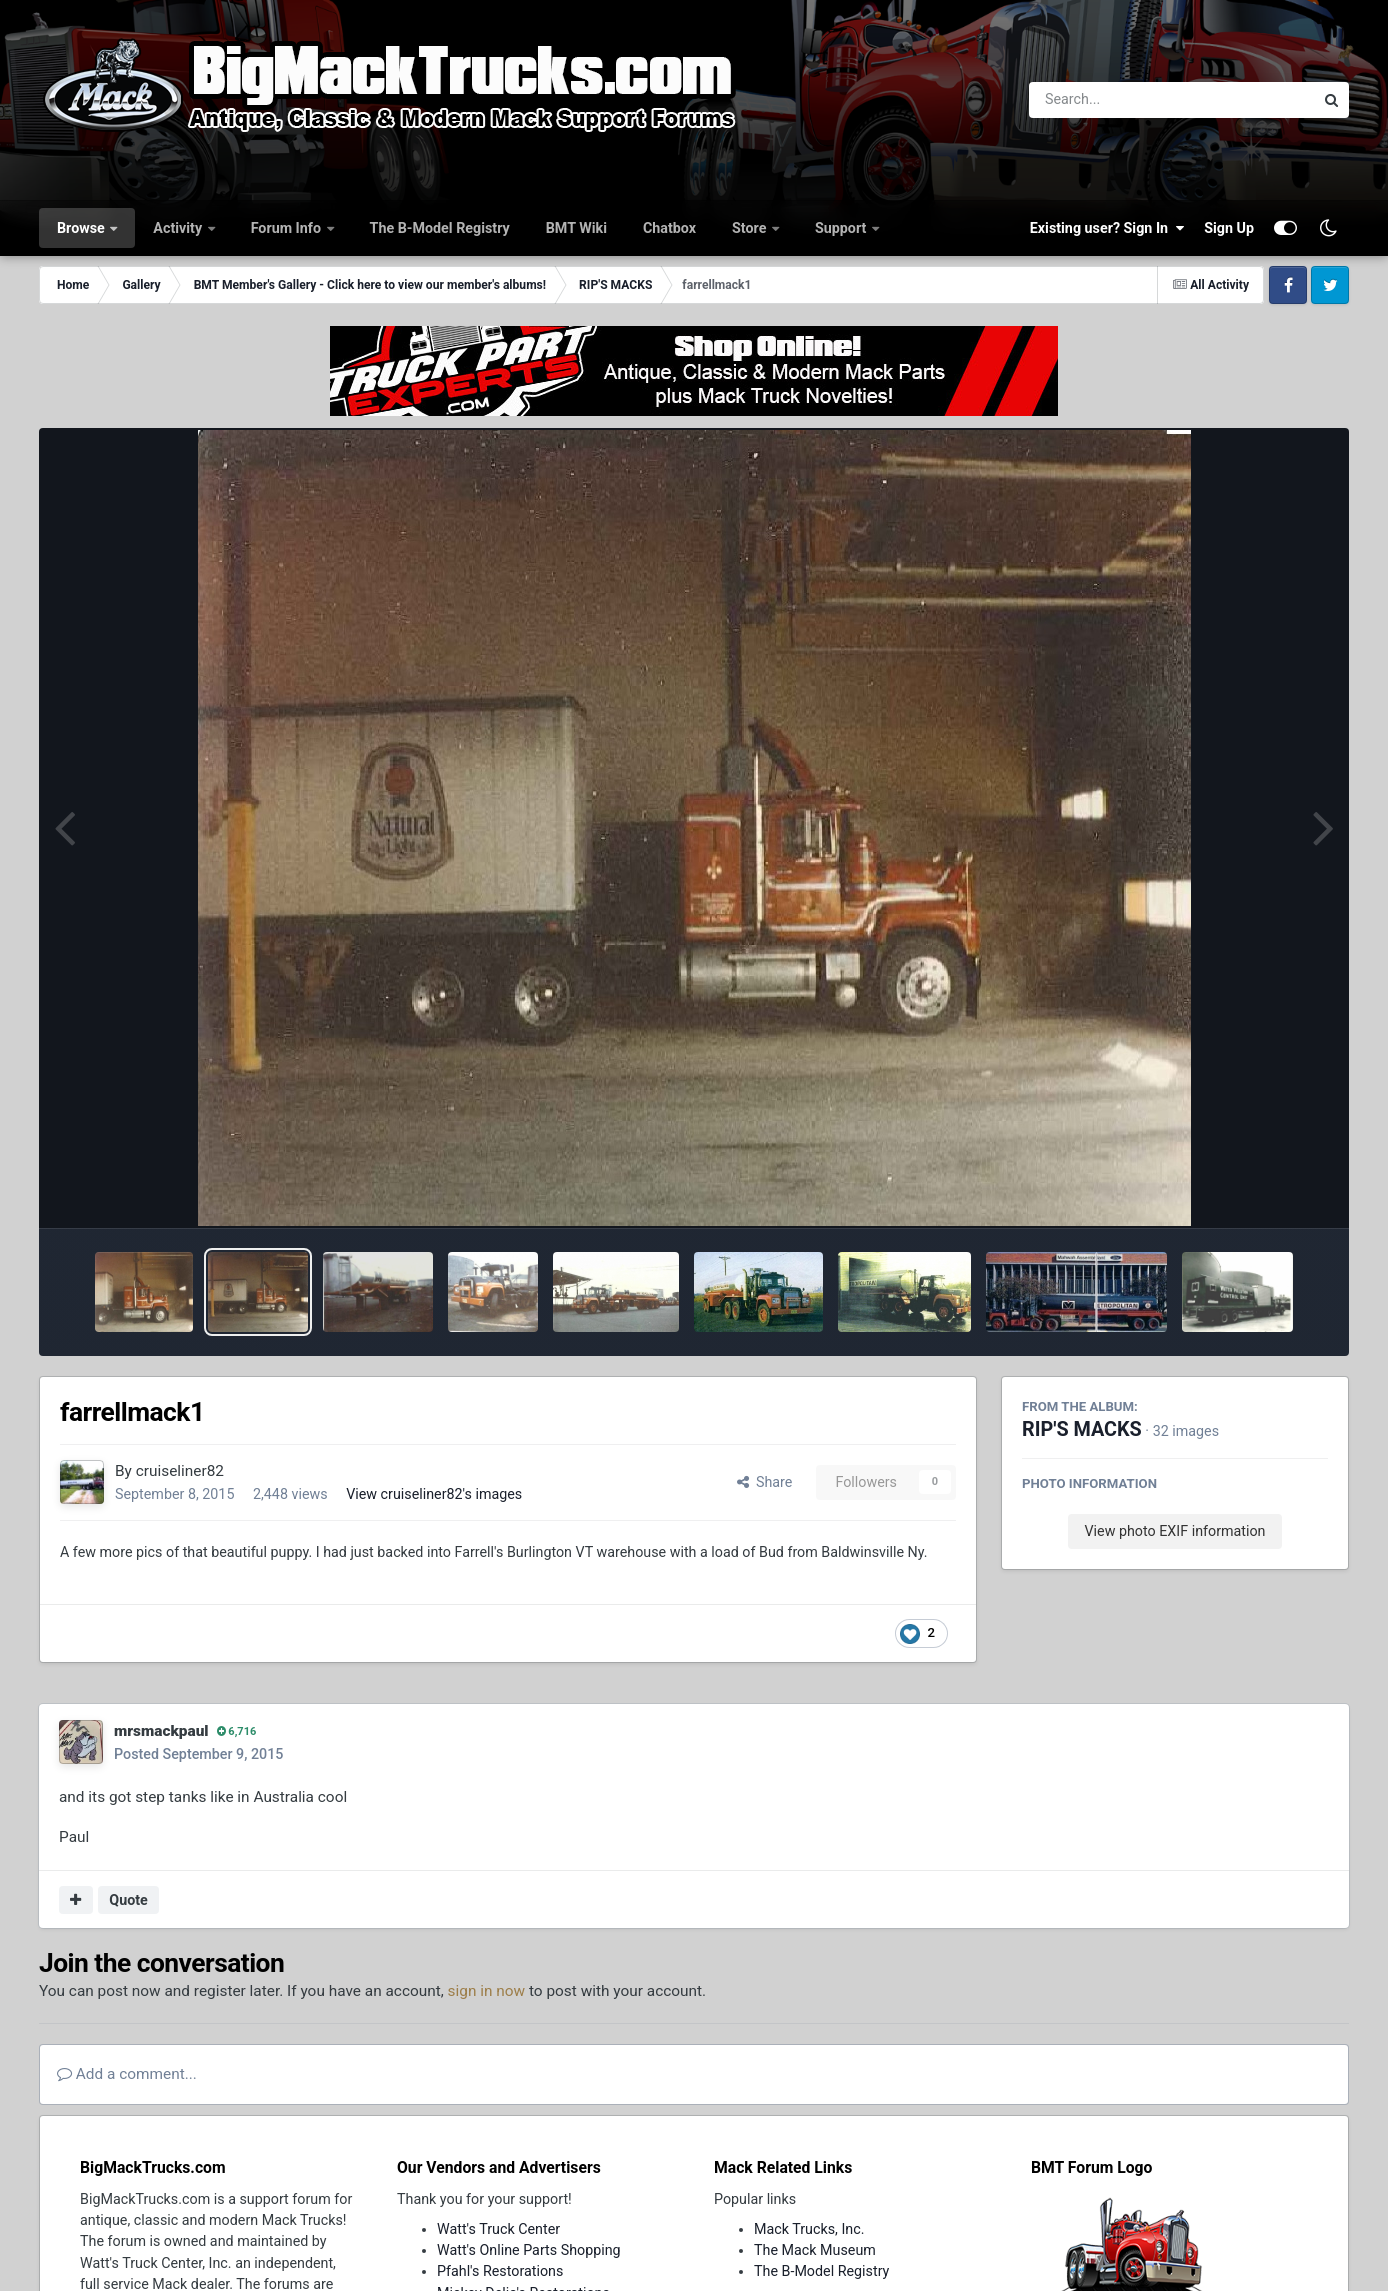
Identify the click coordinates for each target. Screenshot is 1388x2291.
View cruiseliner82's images (434, 1494)
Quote (128, 1900)
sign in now (487, 1991)
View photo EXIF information (1174, 1531)
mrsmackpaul (161, 1731)
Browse (82, 228)
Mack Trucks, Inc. (809, 2229)
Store (751, 228)
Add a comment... (127, 2074)
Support (842, 228)
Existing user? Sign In (1107, 228)
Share (765, 1482)
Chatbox (669, 228)
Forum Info (288, 228)
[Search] (1116, 100)
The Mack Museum (815, 2250)
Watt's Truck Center (498, 2229)
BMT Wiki (576, 228)
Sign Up (1229, 228)
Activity (179, 228)
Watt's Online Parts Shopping (529, 2250)
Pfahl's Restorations (500, 2271)
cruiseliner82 (180, 1471)
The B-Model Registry (440, 228)
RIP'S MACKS (1082, 1429)
